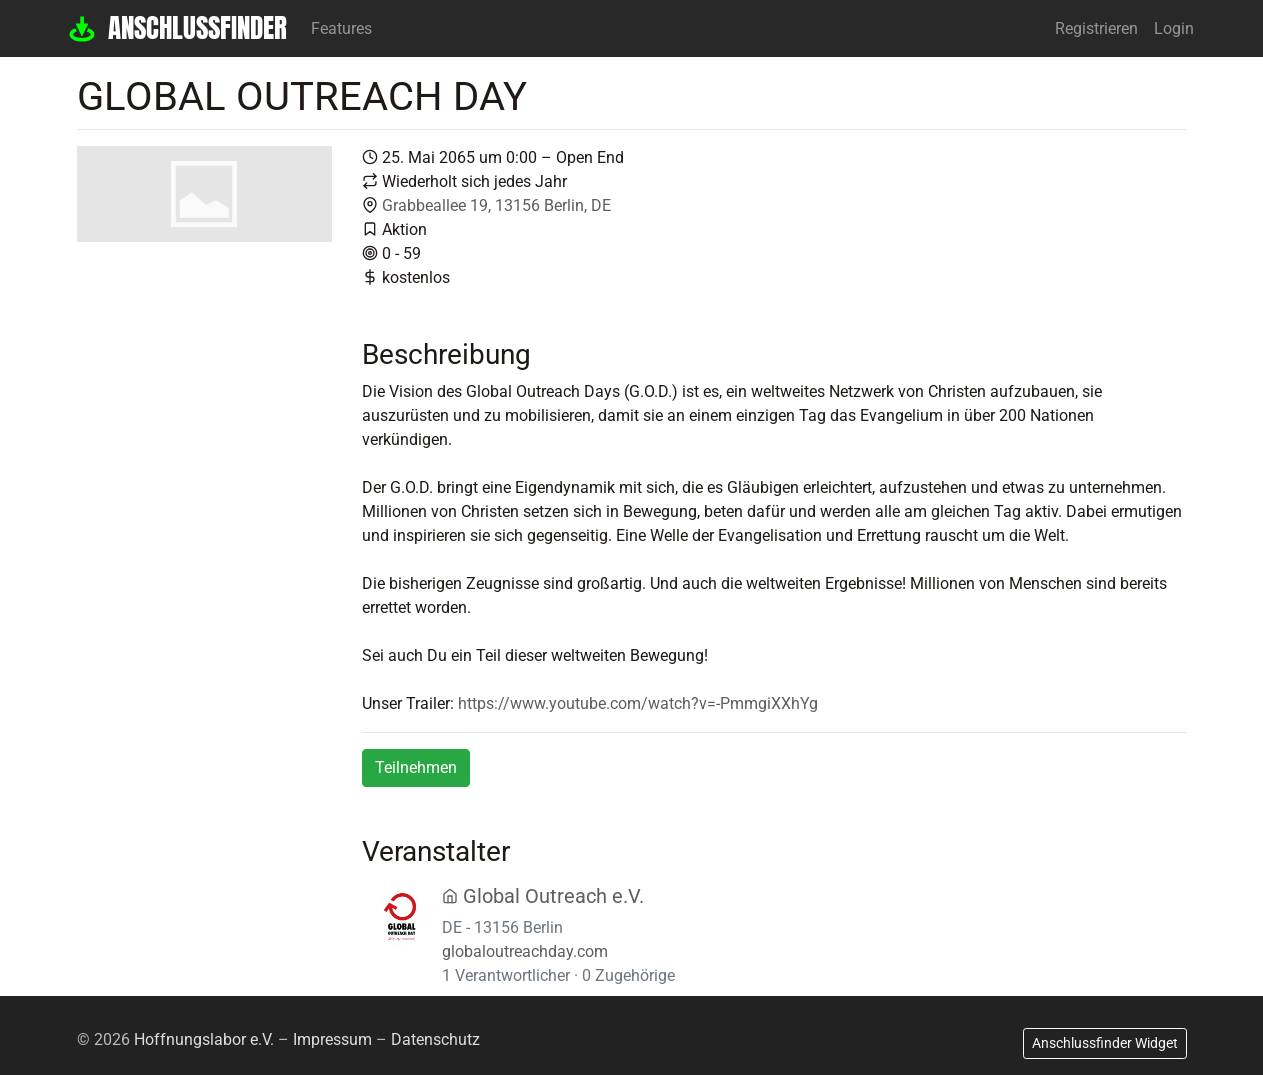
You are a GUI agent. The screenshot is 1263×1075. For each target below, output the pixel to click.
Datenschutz (435, 1039)
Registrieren (1096, 28)
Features (341, 28)
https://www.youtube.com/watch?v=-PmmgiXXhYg (638, 703)
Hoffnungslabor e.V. (204, 1039)
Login (1174, 28)
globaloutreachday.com (525, 951)
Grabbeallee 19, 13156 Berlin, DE (496, 205)
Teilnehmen (416, 767)
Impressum (332, 1039)
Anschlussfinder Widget (1105, 1043)
